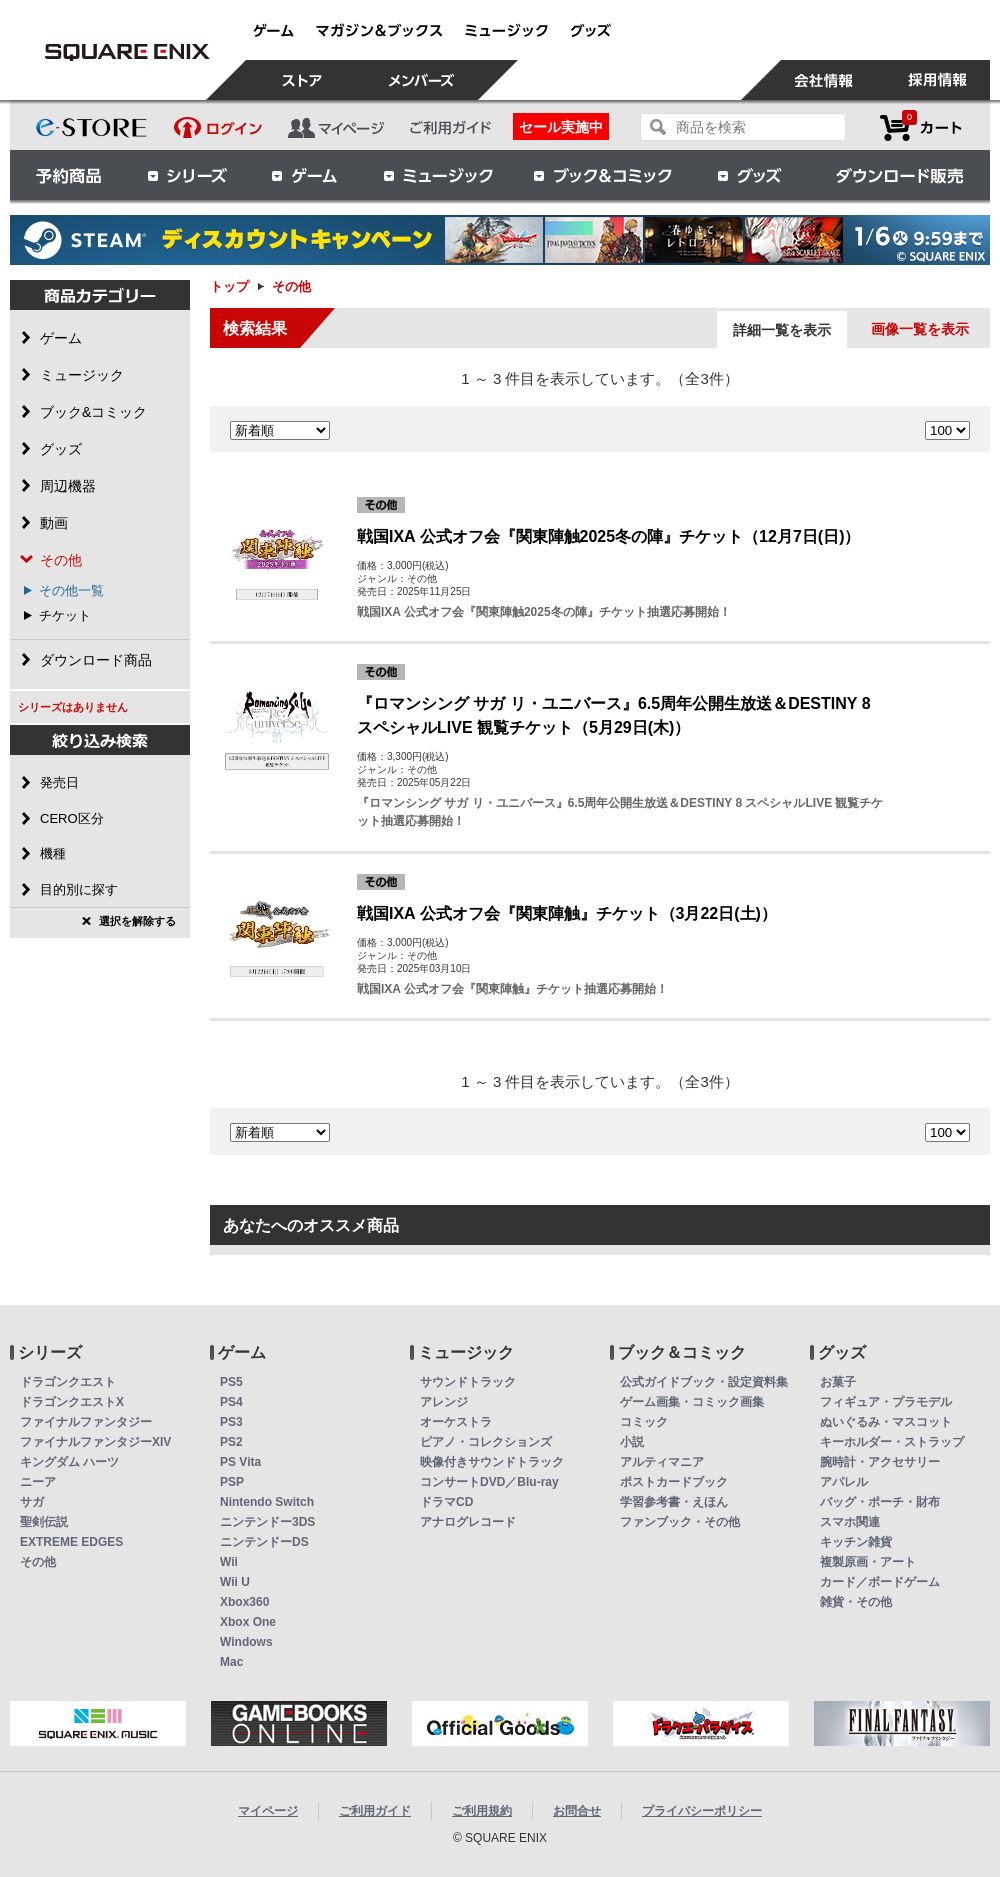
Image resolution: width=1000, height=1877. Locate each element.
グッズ (751, 175)
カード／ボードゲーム (880, 1582)
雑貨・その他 (856, 1602)
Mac (231, 1662)
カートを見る (921, 127)
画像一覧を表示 (920, 329)
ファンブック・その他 (680, 1522)
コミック (644, 1422)
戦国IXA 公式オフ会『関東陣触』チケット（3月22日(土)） (567, 913)
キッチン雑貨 (856, 1542)
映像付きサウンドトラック (492, 1462)
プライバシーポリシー (702, 1811)
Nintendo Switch (267, 1502)
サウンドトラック (468, 1382)
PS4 (231, 1402)
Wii (229, 1562)
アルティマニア (662, 1462)
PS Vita (240, 1462)
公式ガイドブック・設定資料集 (704, 1382)
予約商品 (69, 175)
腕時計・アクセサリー (880, 1462)
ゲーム (305, 175)
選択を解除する (137, 921)
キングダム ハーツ (69, 1462)
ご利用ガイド (375, 1811)
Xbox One (248, 1622)
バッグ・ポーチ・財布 (880, 1502)
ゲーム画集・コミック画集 (692, 1402)
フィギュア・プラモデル (886, 1402)
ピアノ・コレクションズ (486, 1442)
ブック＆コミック (602, 175)
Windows (246, 1642)
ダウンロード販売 (900, 175)
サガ (32, 1502)
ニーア (38, 1482)
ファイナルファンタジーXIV (95, 1442)
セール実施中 (561, 127)
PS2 (231, 1442)
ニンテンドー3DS (267, 1522)
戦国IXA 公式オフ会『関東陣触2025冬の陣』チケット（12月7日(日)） (608, 536)
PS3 (231, 1422)
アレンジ (444, 1402)
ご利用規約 (482, 1811)
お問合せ (577, 1811)
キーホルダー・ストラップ (892, 1442)
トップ (229, 286)
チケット (65, 615)
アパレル (844, 1482)
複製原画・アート (868, 1562)
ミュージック (438, 175)
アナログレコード (468, 1522)
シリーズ (187, 175)
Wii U (235, 1582)
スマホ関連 (850, 1522)
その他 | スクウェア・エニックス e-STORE (127, 52)
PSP (232, 1482)
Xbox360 (244, 1602)
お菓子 (838, 1382)
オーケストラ (456, 1422)
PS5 (231, 1382)
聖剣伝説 (44, 1522)
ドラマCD (446, 1502)
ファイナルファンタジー (86, 1422)
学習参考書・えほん (674, 1502)
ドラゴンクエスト (68, 1382)
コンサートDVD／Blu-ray (489, 1482)
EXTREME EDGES (71, 1542)
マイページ (268, 1811)
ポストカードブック (674, 1482)
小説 (632, 1442)
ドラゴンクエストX (72, 1402)
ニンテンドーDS (264, 1542)
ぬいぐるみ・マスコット (886, 1422)
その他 (38, 1562)
